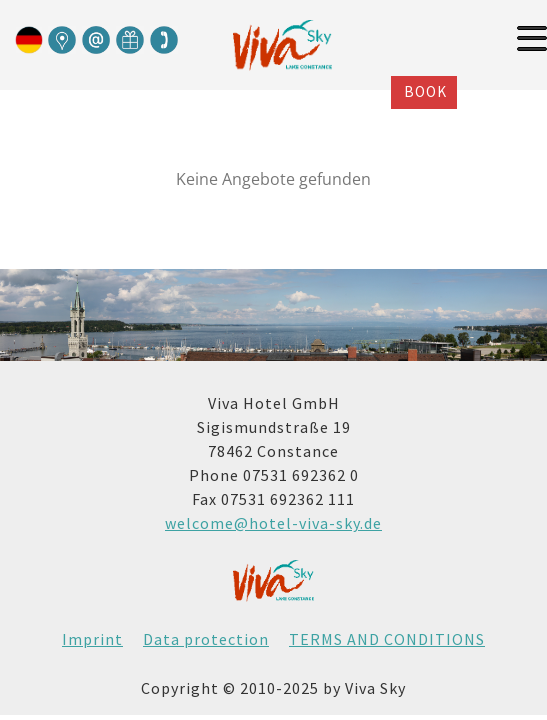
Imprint (92, 639)
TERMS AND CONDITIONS (387, 639)
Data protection (206, 639)
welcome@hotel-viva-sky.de (273, 523)
